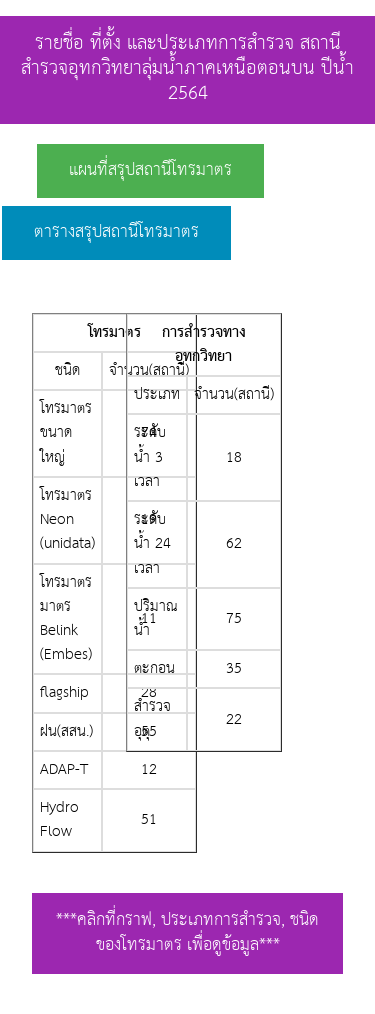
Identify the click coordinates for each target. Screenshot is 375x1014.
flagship (64, 692)
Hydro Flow (59, 819)
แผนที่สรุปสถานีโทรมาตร (150, 170)
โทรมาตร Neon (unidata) (67, 519)
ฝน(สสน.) (66, 731)
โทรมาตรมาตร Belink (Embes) (66, 619)
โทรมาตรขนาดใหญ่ (66, 432)
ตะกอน (154, 668)
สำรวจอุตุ (152, 718)
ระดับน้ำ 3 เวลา (150, 456)
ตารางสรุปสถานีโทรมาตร (116, 232)
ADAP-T (64, 769)
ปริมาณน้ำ (156, 618)
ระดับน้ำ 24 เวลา (152, 543)
